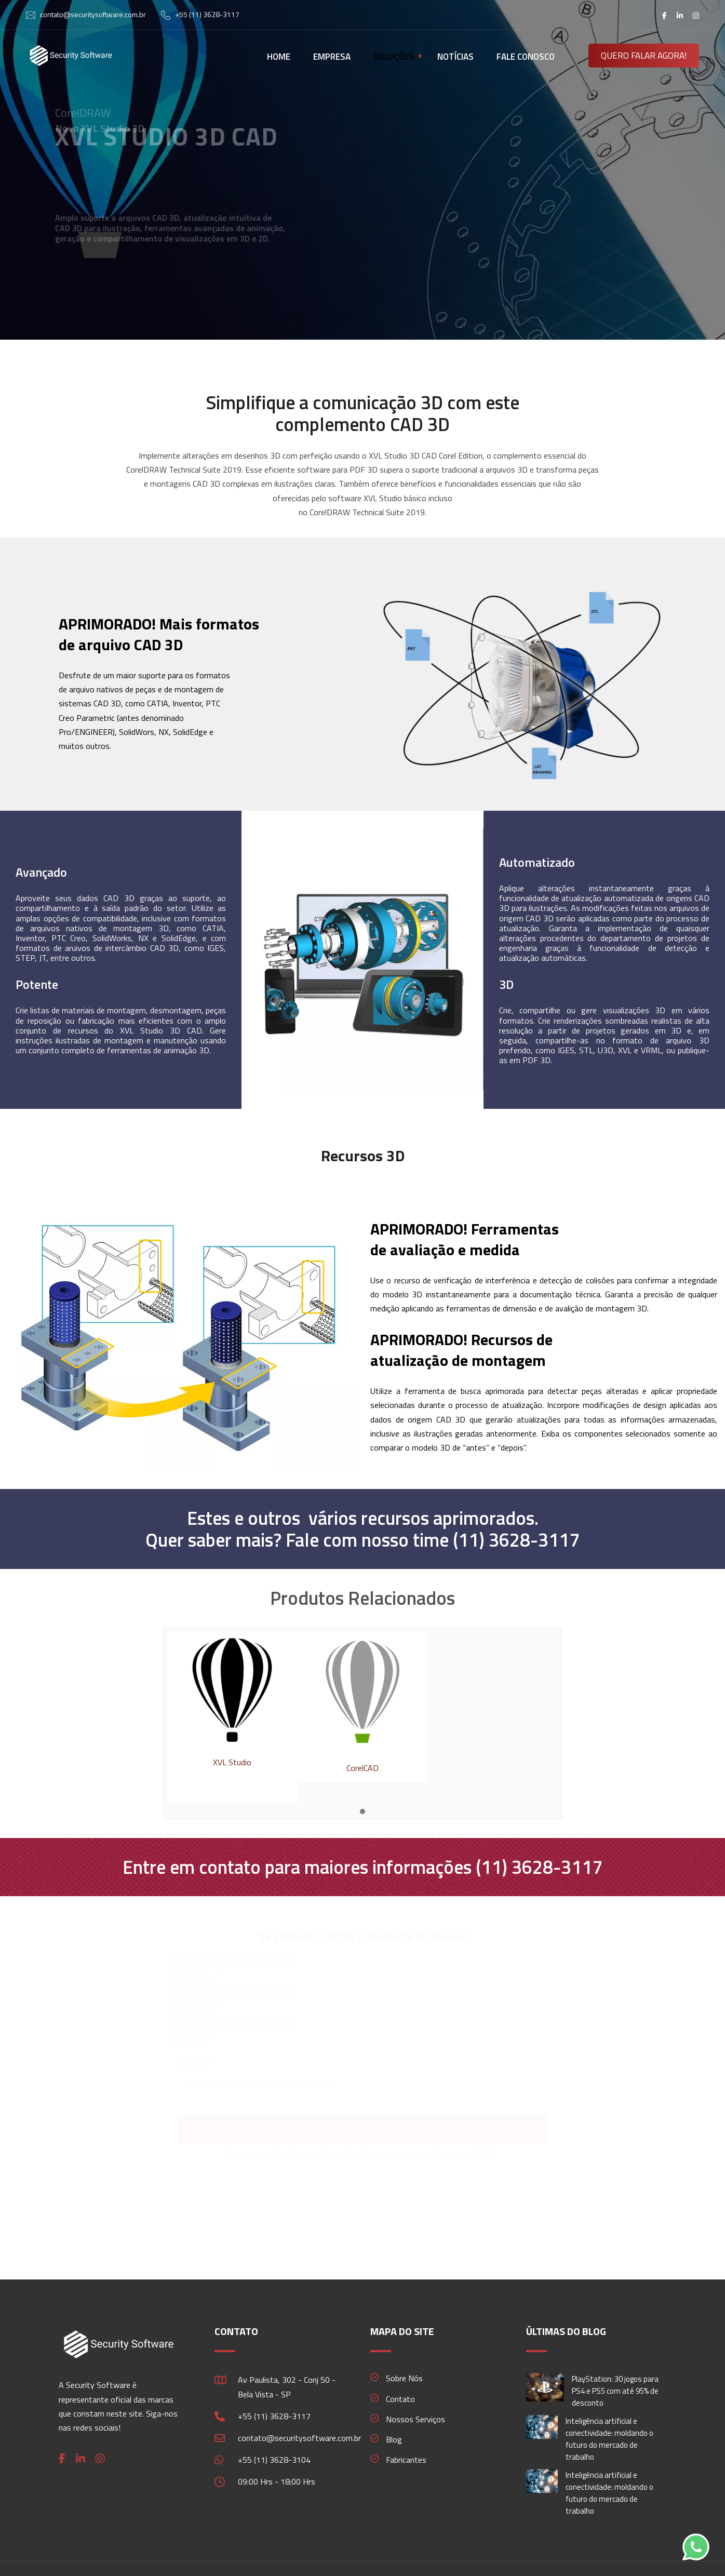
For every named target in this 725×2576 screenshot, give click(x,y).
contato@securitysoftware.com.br (93, 14)
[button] (362, 1812)
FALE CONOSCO (525, 56)
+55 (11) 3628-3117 (207, 14)
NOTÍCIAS (455, 56)
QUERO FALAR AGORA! (644, 55)
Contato (400, 2399)
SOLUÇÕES (393, 56)
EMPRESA (332, 56)
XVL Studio (232, 1762)
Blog (394, 2439)
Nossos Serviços (415, 2419)
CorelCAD (362, 1768)
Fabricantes (406, 2459)
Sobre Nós (404, 2378)
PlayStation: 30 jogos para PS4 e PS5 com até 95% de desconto (615, 2391)
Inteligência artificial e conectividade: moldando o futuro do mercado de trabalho (609, 2439)
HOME (278, 56)
